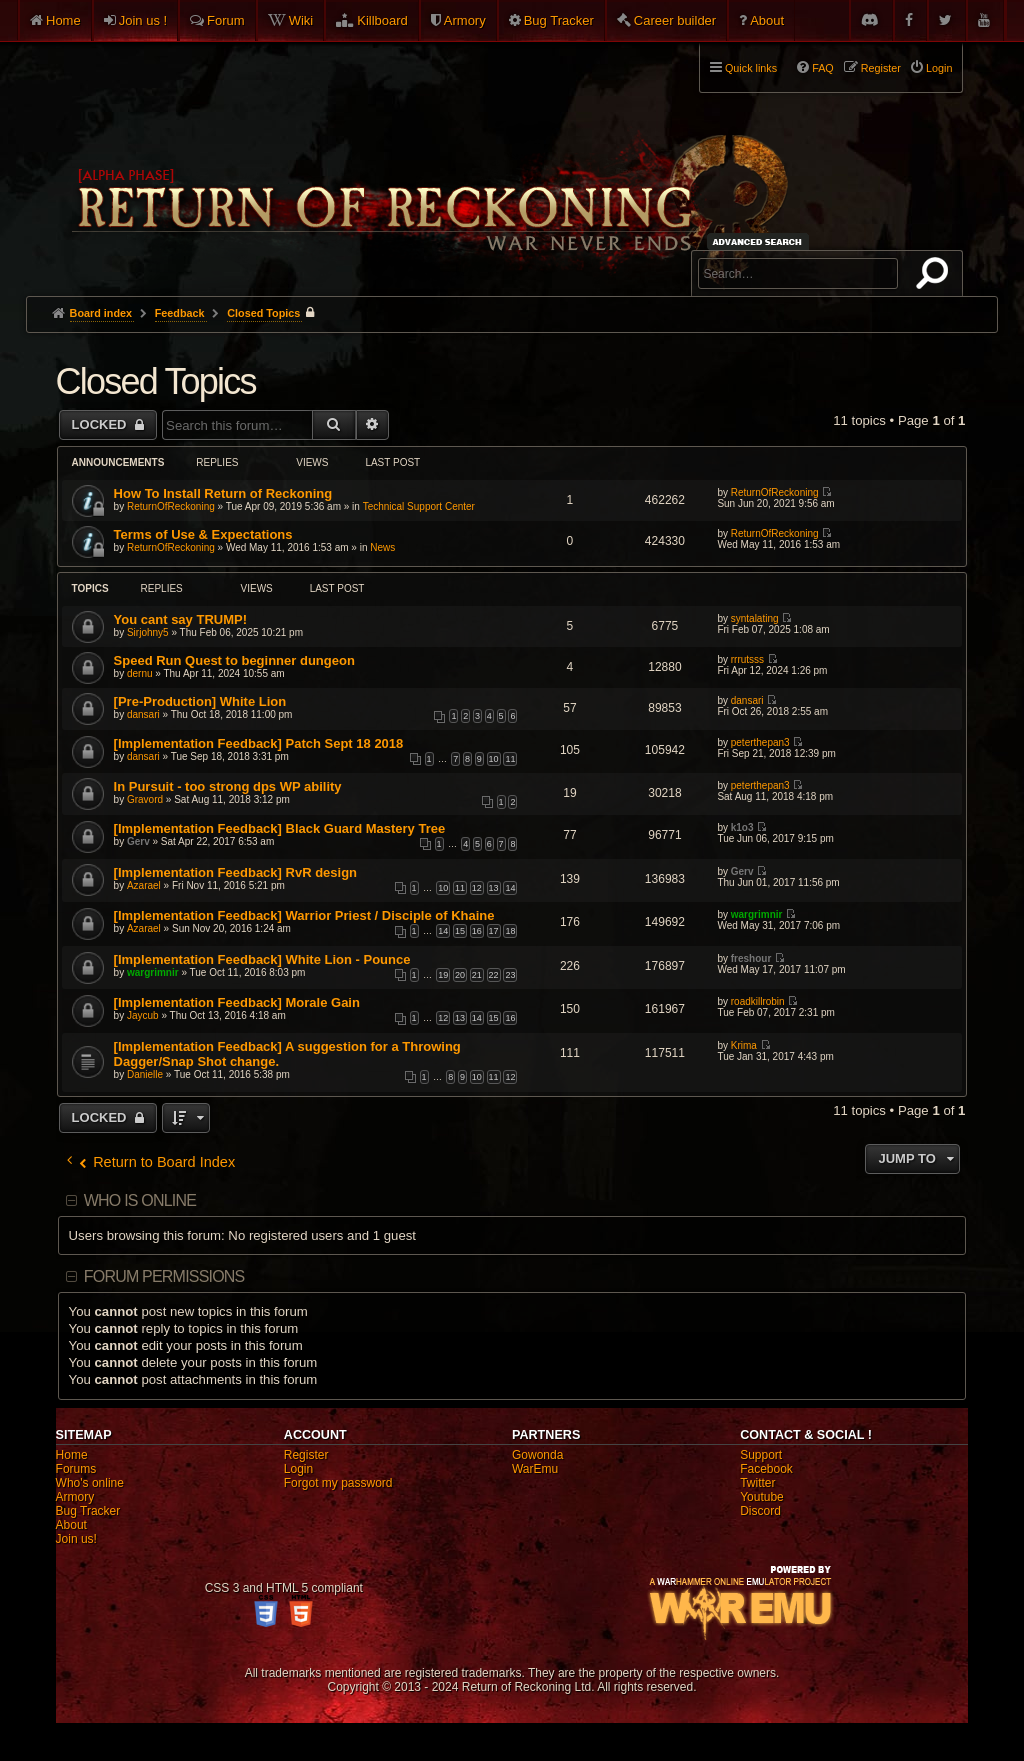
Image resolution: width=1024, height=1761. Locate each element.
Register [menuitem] (881, 68)
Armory (465, 20)
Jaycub (143, 1015)
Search (936, 277)
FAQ (823, 68)
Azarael (144, 885)
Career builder (675, 20)
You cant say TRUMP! (180, 619)
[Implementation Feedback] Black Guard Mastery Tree (280, 828)
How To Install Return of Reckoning (223, 493)
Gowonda (537, 1455)
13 (494, 888)
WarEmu (535, 1469)
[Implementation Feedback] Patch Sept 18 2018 (259, 743)
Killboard (382, 20)
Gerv (138, 841)
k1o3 (742, 827)
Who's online (90, 1483)
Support (761, 1455)
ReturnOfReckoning (171, 506)
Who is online (140, 1200)
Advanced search (760, 241)
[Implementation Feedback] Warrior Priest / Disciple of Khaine (304, 915)
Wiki (301, 20)
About (767, 20)
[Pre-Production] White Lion (200, 701)
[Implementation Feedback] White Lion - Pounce (262, 959)
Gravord (145, 799)
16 (477, 931)
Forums (76, 1469)
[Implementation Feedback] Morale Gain (237, 1002)
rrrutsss (747, 659)
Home (63, 20)
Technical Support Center (419, 506)
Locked (101, 424)
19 (443, 975)
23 (510, 975)
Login (298, 1469)
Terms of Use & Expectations (203, 534)
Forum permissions (164, 1276)
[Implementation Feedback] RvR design (235, 872)
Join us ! (143, 20)
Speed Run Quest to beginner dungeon (234, 660)
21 (477, 975)
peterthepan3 (760, 742)
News (382, 547)
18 (510, 931)
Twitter (757, 1483)
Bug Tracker (559, 20)
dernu (140, 673)
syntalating (755, 618)
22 (494, 975)
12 (477, 888)
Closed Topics (156, 381)
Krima (744, 1045)
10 (494, 759)
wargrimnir (757, 914)
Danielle (145, 1074)
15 (460, 931)
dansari (143, 714)
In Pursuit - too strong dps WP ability (228, 786)
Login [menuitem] (939, 68)
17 (494, 931)
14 (510, 888)
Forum (226, 20)
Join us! (76, 1539)
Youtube (762, 1497)
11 (510, 759)
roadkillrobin (758, 1001)
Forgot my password (338, 1483)
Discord (760, 1511)
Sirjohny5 (148, 632)
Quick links (751, 68)
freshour (751, 958)
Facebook (766, 1469)
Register (306, 1455)
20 (460, 975)
